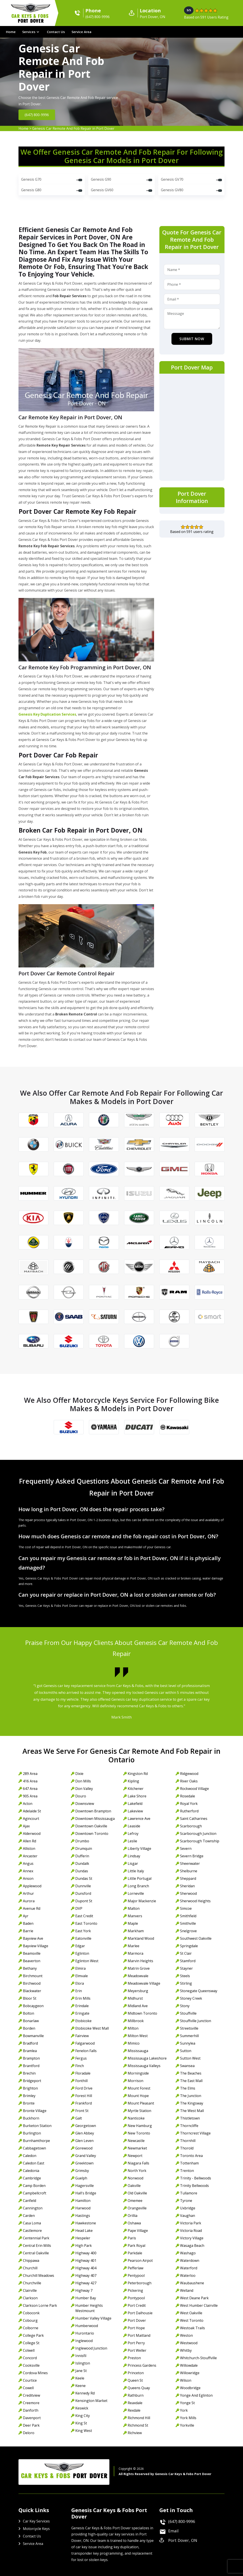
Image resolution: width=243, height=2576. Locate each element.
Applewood (32, 1886)
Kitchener (136, 1788)
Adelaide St (32, 1811)
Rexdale (134, 2410)
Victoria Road (191, 2230)
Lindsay (134, 1856)
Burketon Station (37, 2125)
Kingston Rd (138, 1773)
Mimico (134, 2043)
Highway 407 (85, 2275)
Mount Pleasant (141, 2103)
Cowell (28, 2387)
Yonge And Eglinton (196, 2395)
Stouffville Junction (195, 2020)
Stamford (187, 1960)
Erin (78, 1990)
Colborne (30, 2327)
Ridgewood (189, 1773)
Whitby (186, 2350)
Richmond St (138, 2425)
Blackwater (32, 1990)
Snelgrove (188, 1930)
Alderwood (31, 1833)
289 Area (30, 1773)
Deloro (28, 2432)
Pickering (135, 2290)
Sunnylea (187, 2043)
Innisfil (80, 2355)
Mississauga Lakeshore (147, 2058)
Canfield (29, 2200)
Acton (27, 1803)
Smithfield (188, 1915)
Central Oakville (36, 2253)
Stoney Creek (191, 1998)
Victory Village (191, 2238)
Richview (135, 2432)
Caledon (29, 2155)
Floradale (82, 2073)
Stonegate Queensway (198, 1990)
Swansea (187, 2065)
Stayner (186, 1968)
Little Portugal (139, 1878)
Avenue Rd (31, 1908)
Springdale (189, 1945)
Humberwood (86, 2325)
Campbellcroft (34, 2193)
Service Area (81, 32)
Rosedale (187, 1796)
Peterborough (139, 2283)
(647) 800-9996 (37, 114)
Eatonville (83, 1938)
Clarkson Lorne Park (40, 2305)
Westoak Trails (192, 2327)
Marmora (135, 1953)
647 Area (30, 1788)
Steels (185, 1975)
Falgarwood (85, 2043)
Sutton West (190, 2058)
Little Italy (136, 1871)
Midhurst (135, 1998)
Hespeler (82, 2238)
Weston (186, 2335)
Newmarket (137, 2148)
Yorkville (187, 2425)
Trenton (187, 2170)
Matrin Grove (139, 1968)
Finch (79, 2065)
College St (31, 2342)
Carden (29, 2215)
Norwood (135, 2178)
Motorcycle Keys (36, 2528)
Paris (132, 2238)
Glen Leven (84, 2140)
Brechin (29, 2073)
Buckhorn (31, 2118)
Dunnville (83, 1886)
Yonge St (187, 2402)
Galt (78, 2118)
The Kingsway (191, 2103)
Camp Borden (34, 2185)
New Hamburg (140, 2125)
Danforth (30, 2410)
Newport (135, 2155)
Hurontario (84, 2333)
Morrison (135, 2080)
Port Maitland (139, 2335)
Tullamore (188, 2193)
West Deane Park (194, 2298)
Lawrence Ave (139, 1818)
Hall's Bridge (85, 2193)
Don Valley (84, 1788)
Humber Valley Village (93, 2318)
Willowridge (189, 2372)
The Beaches (190, 2073)
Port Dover (137, 2320)
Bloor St (29, 1998)
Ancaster (30, 1856)
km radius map (192, 426)
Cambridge (32, 2178)
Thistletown (190, 2118)
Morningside (138, 2073)
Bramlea (30, 2050)
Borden (29, 2028)
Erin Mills (82, 1998)
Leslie (132, 1841)
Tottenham (189, 2163)
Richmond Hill (139, 2417)
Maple (133, 1923)
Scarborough (191, 1826)
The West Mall (192, 2110)
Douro (80, 1796)
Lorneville (136, 1893)
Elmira (80, 1968)
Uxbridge (187, 2208)
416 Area (30, 1781)
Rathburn (136, 2395)
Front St (81, 2110)
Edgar (80, 1945)
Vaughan (187, 2215)
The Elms (187, 2088)
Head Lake (84, 2230)
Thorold (186, 2148)
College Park (33, 2335)
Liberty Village (139, 1848)
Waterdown (189, 2260)
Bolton (28, 2013)
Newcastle (136, 2140)
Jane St (81, 2370)
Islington (82, 2363)
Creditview (31, 2395)
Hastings (82, 2215)
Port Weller (137, 2350)
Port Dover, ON (182, 2540)
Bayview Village (35, 1945)
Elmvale (81, 1975)
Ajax (26, 1826)
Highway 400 (85, 2253)
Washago (188, 2253)
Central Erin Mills (37, 2245)
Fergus (81, 2058)
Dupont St (83, 1901)
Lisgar (133, 1863)
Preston (134, 2357)
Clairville (30, 2290)
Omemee (135, 2200)
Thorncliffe (189, 2125)
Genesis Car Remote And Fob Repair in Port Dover (73, 128)
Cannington (32, 2208)
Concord (30, 2357)
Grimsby (82, 2170)
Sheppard (188, 1878)
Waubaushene (192, 2283)
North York (137, 2170)
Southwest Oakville (196, 1938)
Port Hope (136, 2327)
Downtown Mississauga (95, 1818)
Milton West (138, 2035)
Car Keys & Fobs (30, 19)
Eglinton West (86, 1960)
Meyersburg (138, 1990)
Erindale (82, 2005)
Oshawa (134, 2223)
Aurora (29, 1901)
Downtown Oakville (91, 1826)
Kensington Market (91, 2400)
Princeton (136, 2372)
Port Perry (136, 2342)
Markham (136, 1930)
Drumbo (82, 1841)
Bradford (30, 2043)
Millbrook (136, 2020)
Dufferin (82, 1856)
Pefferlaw (135, 2268)
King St (81, 2423)
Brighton (30, 2088)
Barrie (28, 1930)
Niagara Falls (138, 2163)
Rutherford (189, 1811)
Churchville (32, 2283)
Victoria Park (190, 2223)
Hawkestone (85, 2223)
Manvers (135, 1915)
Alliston (29, 1848)
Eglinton (82, 1953)
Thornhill (187, 2140)
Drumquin (83, 1848)
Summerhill (189, 2035)
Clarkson (30, 2298)
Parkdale (135, 2253)
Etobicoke (83, 2020)
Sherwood (188, 1893)
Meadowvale (138, 1975)
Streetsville (189, 2028)
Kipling (133, 1781)
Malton (134, 1908)
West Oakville (191, 2313)
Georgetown (85, 2125)
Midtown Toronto (142, 2013)
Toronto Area (191, 2155)
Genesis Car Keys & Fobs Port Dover (183, 2474)
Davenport (32, 2417)
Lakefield (135, 1803)
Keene (80, 2385)
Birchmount (32, 1975)
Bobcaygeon (33, 2005)
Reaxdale (135, 2402)
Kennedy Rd (85, 2393)
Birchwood (31, 1983)
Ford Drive (83, 2088)
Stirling (186, 1983)
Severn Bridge (191, 1856)
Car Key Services (36, 2521)
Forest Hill (83, 2095)
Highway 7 (83, 2290)
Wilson (185, 2380)
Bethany (30, 1968)
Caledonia (31, 2170)
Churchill (30, 2268)
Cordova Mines (35, 2372)
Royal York (189, 1803)
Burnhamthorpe (36, 2140)
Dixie (79, 1773)
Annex (28, 1871)
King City (82, 2415)
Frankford (83, 2103)
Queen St (135, 2380)
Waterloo (187, 2275)
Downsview (84, 1803)
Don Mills (83, 1781)
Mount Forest (139, 2088)
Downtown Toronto (91, 1833)
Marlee (133, 1945)
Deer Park (31, 2425)
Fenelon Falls (86, 2050)
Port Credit (137, 2305)
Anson (28, 1878)
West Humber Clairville (199, 2305)
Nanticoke (136, 2118)
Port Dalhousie (140, 2313)
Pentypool (136, 2275)
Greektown (84, 2163)
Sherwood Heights (195, 1901)
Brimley (29, 2095)
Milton (133, 2028)
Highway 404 (85, 2268)
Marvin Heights (140, 1960)
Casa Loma (32, 2223)
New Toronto (139, 2133)
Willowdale (189, 2365)
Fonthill (81, 2080)
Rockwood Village (194, 1788)
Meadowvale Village (144, 1983)
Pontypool (136, 2298)
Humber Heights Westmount (89, 2308)
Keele (79, 2378)
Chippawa (31, 2260)
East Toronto (86, 1923)
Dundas (81, 1871)
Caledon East (33, 2163)
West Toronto (191, 2320)
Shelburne (188, 1871)
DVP (78, 1908)
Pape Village (138, 2230)
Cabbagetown (34, 2148)
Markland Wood (141, 1938)
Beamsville (31, 1953)
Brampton (31, 2058)
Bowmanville (33, 2035)
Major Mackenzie (142, 1901)
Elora (79, 1983)
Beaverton (31, 1960)
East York (83, 1930)
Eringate (82, 2013)
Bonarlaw (31, 2020)
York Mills (188, 2417)
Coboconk (31, 2313)
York (184, 2410)
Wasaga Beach (192, 2245)
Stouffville (188, 2013)
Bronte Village (34, 2110)
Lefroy (133, 1833)
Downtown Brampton (93, 1811)
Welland (186, 2290)
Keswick (81, 2408)
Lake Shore (137, 1796)
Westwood (188, 2342)
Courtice (30, 2380)
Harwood (82, 2208)
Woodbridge (190, 2387)
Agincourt (31, 1818)
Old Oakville (137, 2193)
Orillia (132, 2215)
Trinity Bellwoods (194, 2185)
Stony (185, 2005)
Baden (28, 1923)
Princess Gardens (142, 2365)
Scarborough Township (199, 1841)
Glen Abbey (84, 2133)
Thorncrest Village (195, 2133)
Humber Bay (85, 2298)
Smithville (188, 1923)
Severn (185, 1848)
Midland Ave (138, 2005)
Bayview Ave (33, 1938)
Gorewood (83, 2148)
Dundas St (83, 1878)
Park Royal (136, 2245)
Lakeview (135, 1811)
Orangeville (137, 2208)
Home (11, 32)
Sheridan (187, 1886)
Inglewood (84, 2340)
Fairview (82, 2035)
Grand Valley (85, 2155)
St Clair (186, 1953)
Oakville (134, 2185)
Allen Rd (29, 1841)
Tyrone (186, 2200)
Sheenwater (190, 1863)
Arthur (28, 1893)
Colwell (29, 2350)
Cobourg (30, 2320)
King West (83, 2430)
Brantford (31, 2065)
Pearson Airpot (140, 2260)
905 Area (30, 1796)
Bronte (29, 2103)
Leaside (134, 1826)
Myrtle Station (139, 2110)
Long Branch (138, 1886)
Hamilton (82, 2200)
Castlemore (32, 2230)
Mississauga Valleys (144, 2065)
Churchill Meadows (38, 2275)
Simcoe (186, 1908)
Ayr (25, 1915)
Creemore (31, 2402)
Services (28, 32)
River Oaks (189, 1781)
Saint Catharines (193, 1818)
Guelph (81, 2178)
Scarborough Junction (198, 1833)
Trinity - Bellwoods (195, 2178)
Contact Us (56, 32)
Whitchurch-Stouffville (198, 2357)
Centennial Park (36, 2238)
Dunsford (83, 1893)
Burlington (32, 2133)
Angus (28, 1863)
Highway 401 (85, 2260)
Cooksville (31, 2365)
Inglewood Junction (91, 2348)
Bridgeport (32, 2080)
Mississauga (138, 2050)
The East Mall (191, 2080)
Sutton (185, 2050)
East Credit (84, 1915)
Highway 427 (85, 2283)
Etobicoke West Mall (92, 2028)
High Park (83, 2245)
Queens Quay (139, 2387)
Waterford (188, 2268)
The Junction (190, 2095)
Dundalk (82, 1863)
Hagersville (84, 2185)
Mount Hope (138, 2095)
